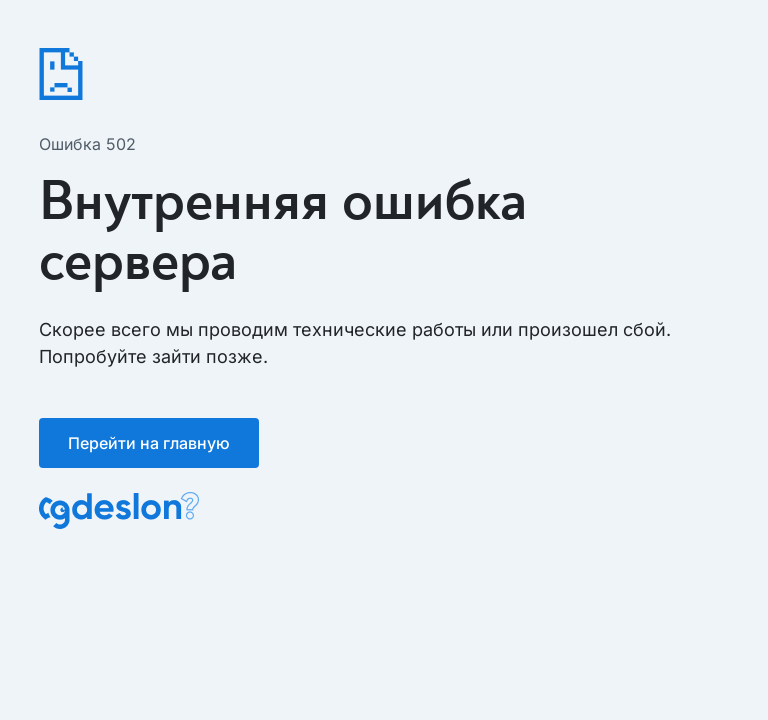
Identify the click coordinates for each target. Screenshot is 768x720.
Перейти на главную (149, 443)
